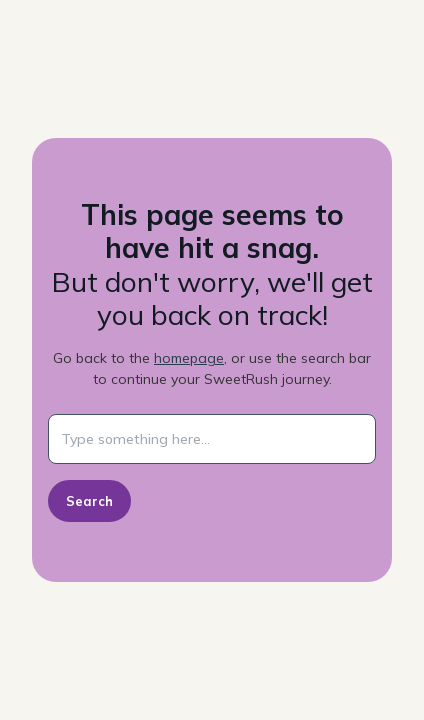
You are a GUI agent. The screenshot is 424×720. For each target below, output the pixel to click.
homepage (189, 358)
